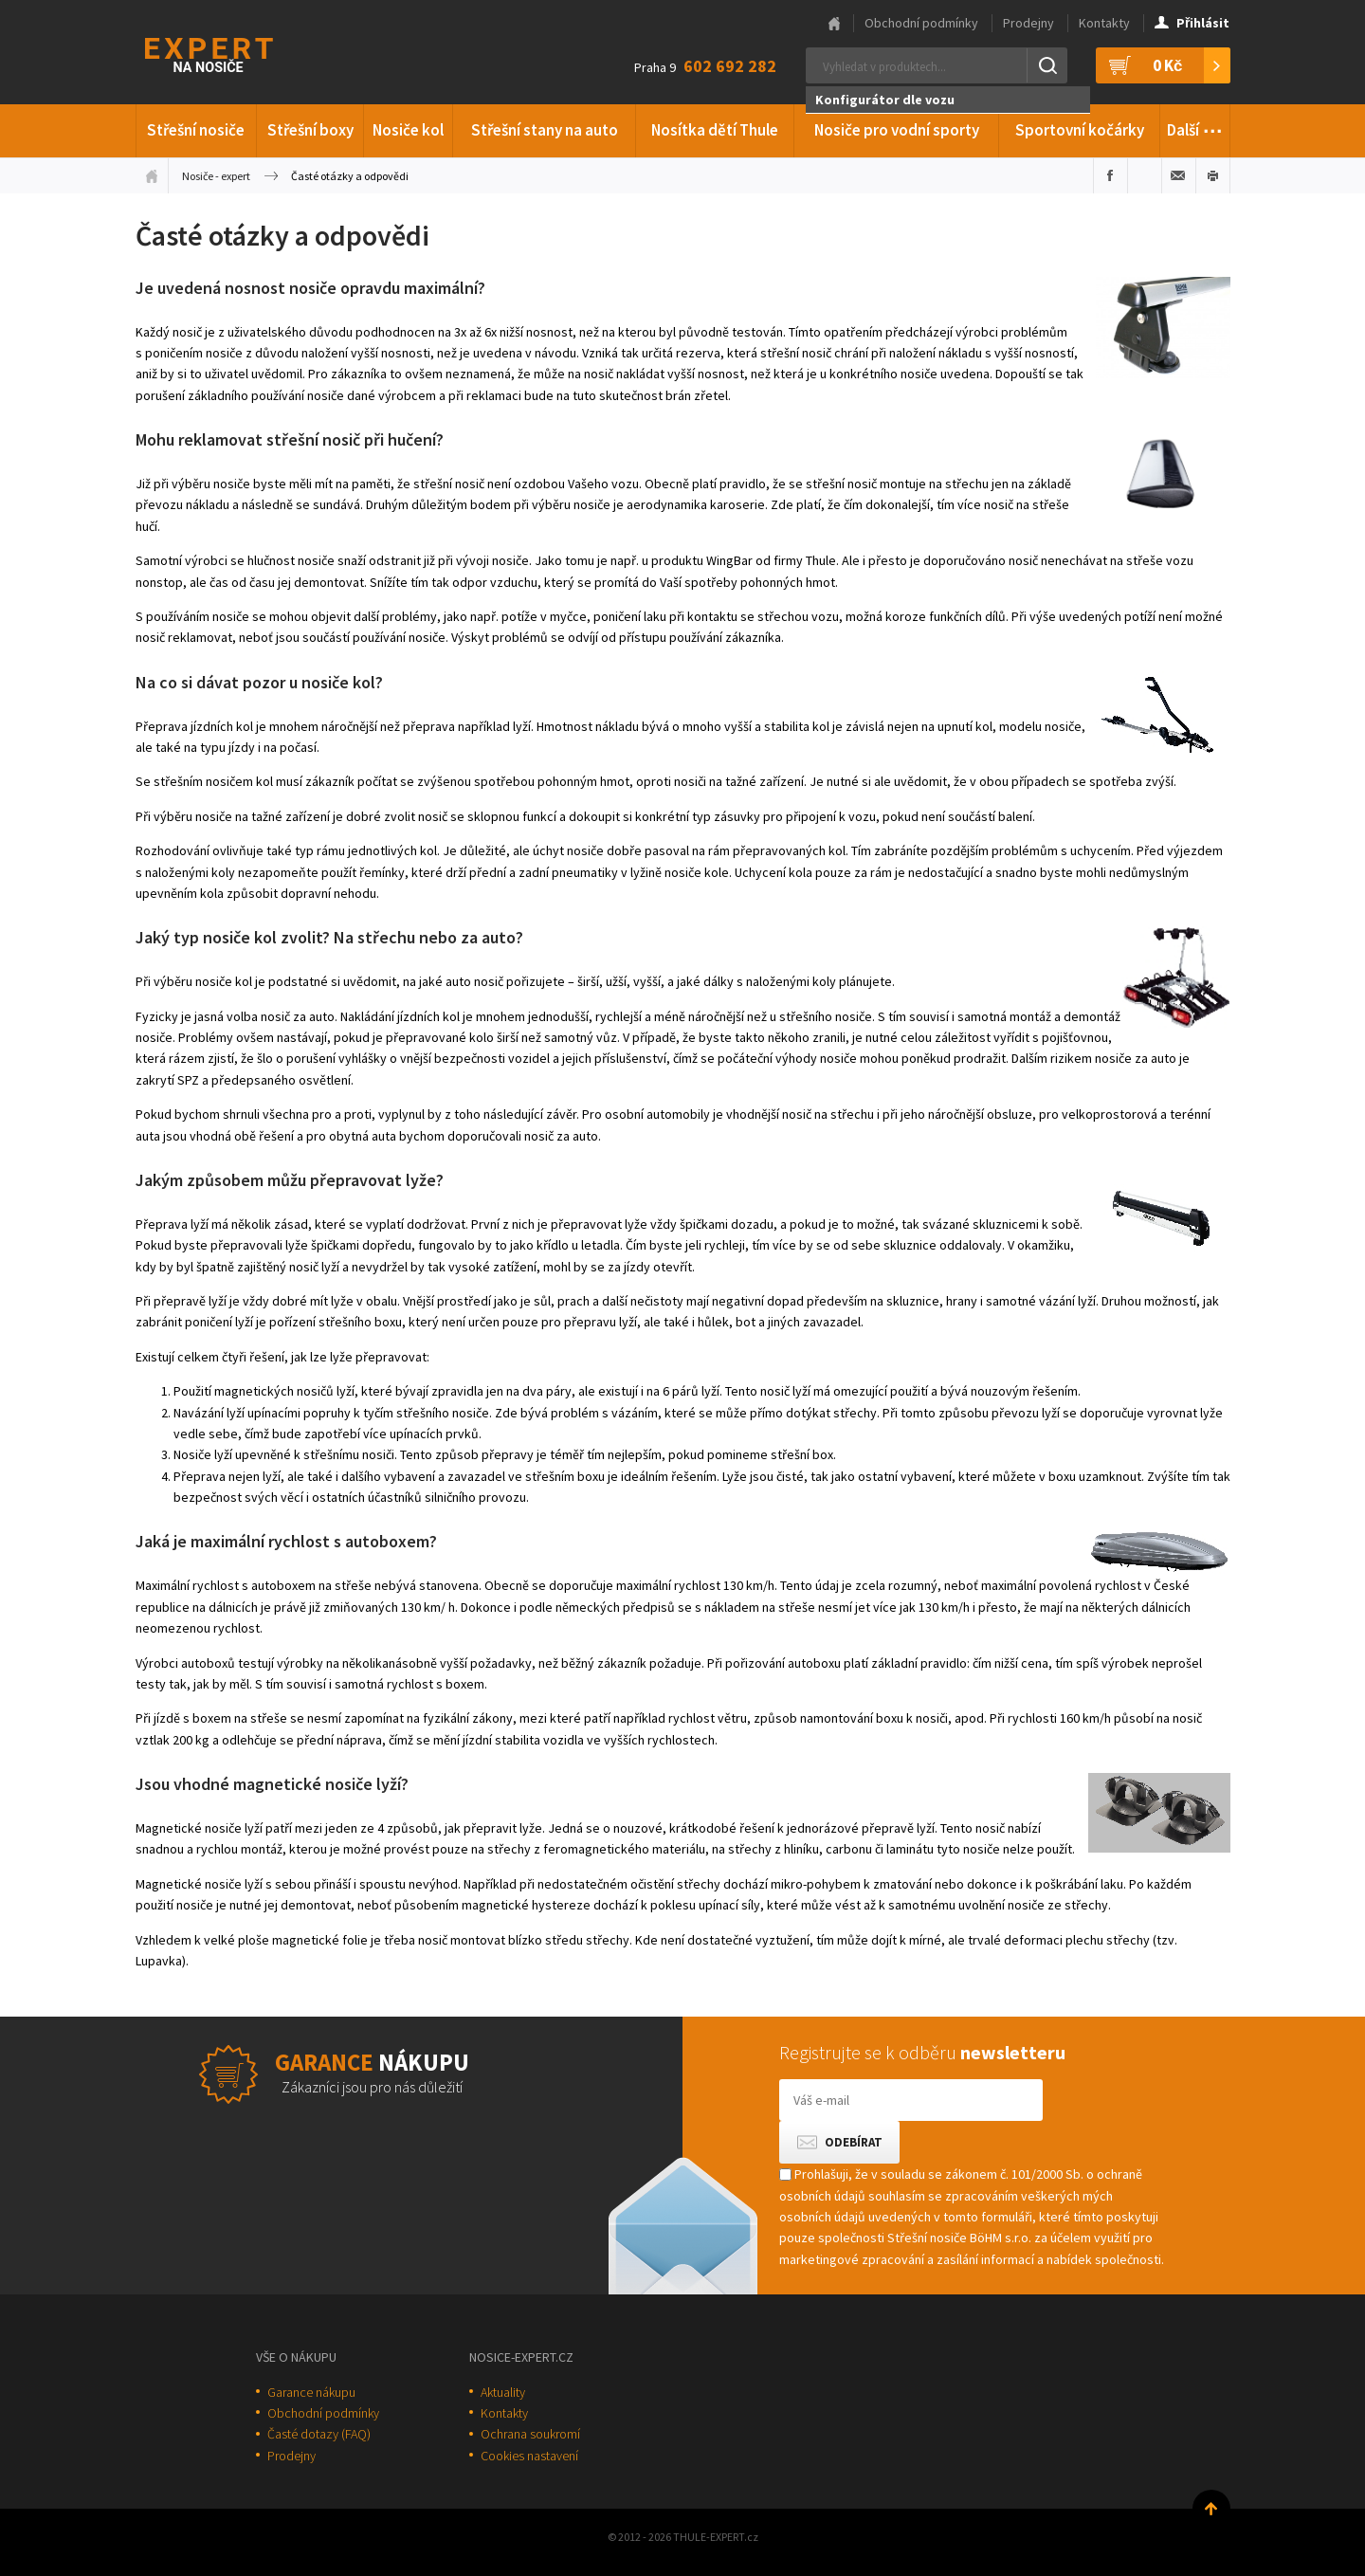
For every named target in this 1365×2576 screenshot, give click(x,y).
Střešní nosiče (196, 129)
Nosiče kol (408, 129)
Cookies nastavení (529, 2455)
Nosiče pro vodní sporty (896, 129)
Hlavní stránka (834, 23)
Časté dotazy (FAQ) (319, 2433)
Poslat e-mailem (1178, 175)
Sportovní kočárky (1079, 129)
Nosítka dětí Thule (714, 129)
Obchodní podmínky (921, 22)
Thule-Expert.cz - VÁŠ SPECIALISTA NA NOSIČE (234, 52)
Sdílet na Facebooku (1110, 175)
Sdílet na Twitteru (1144, 175)
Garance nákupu (311, 2392)
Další (1195, 127)
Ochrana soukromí (530, 2433)
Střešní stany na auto (544, 129)
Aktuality (503, 2392)
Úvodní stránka (152, 175)
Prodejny (1028, 22)
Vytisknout (1212, 175)
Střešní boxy (310, 129)
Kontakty (1104, 22)
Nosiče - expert (216, 176)
